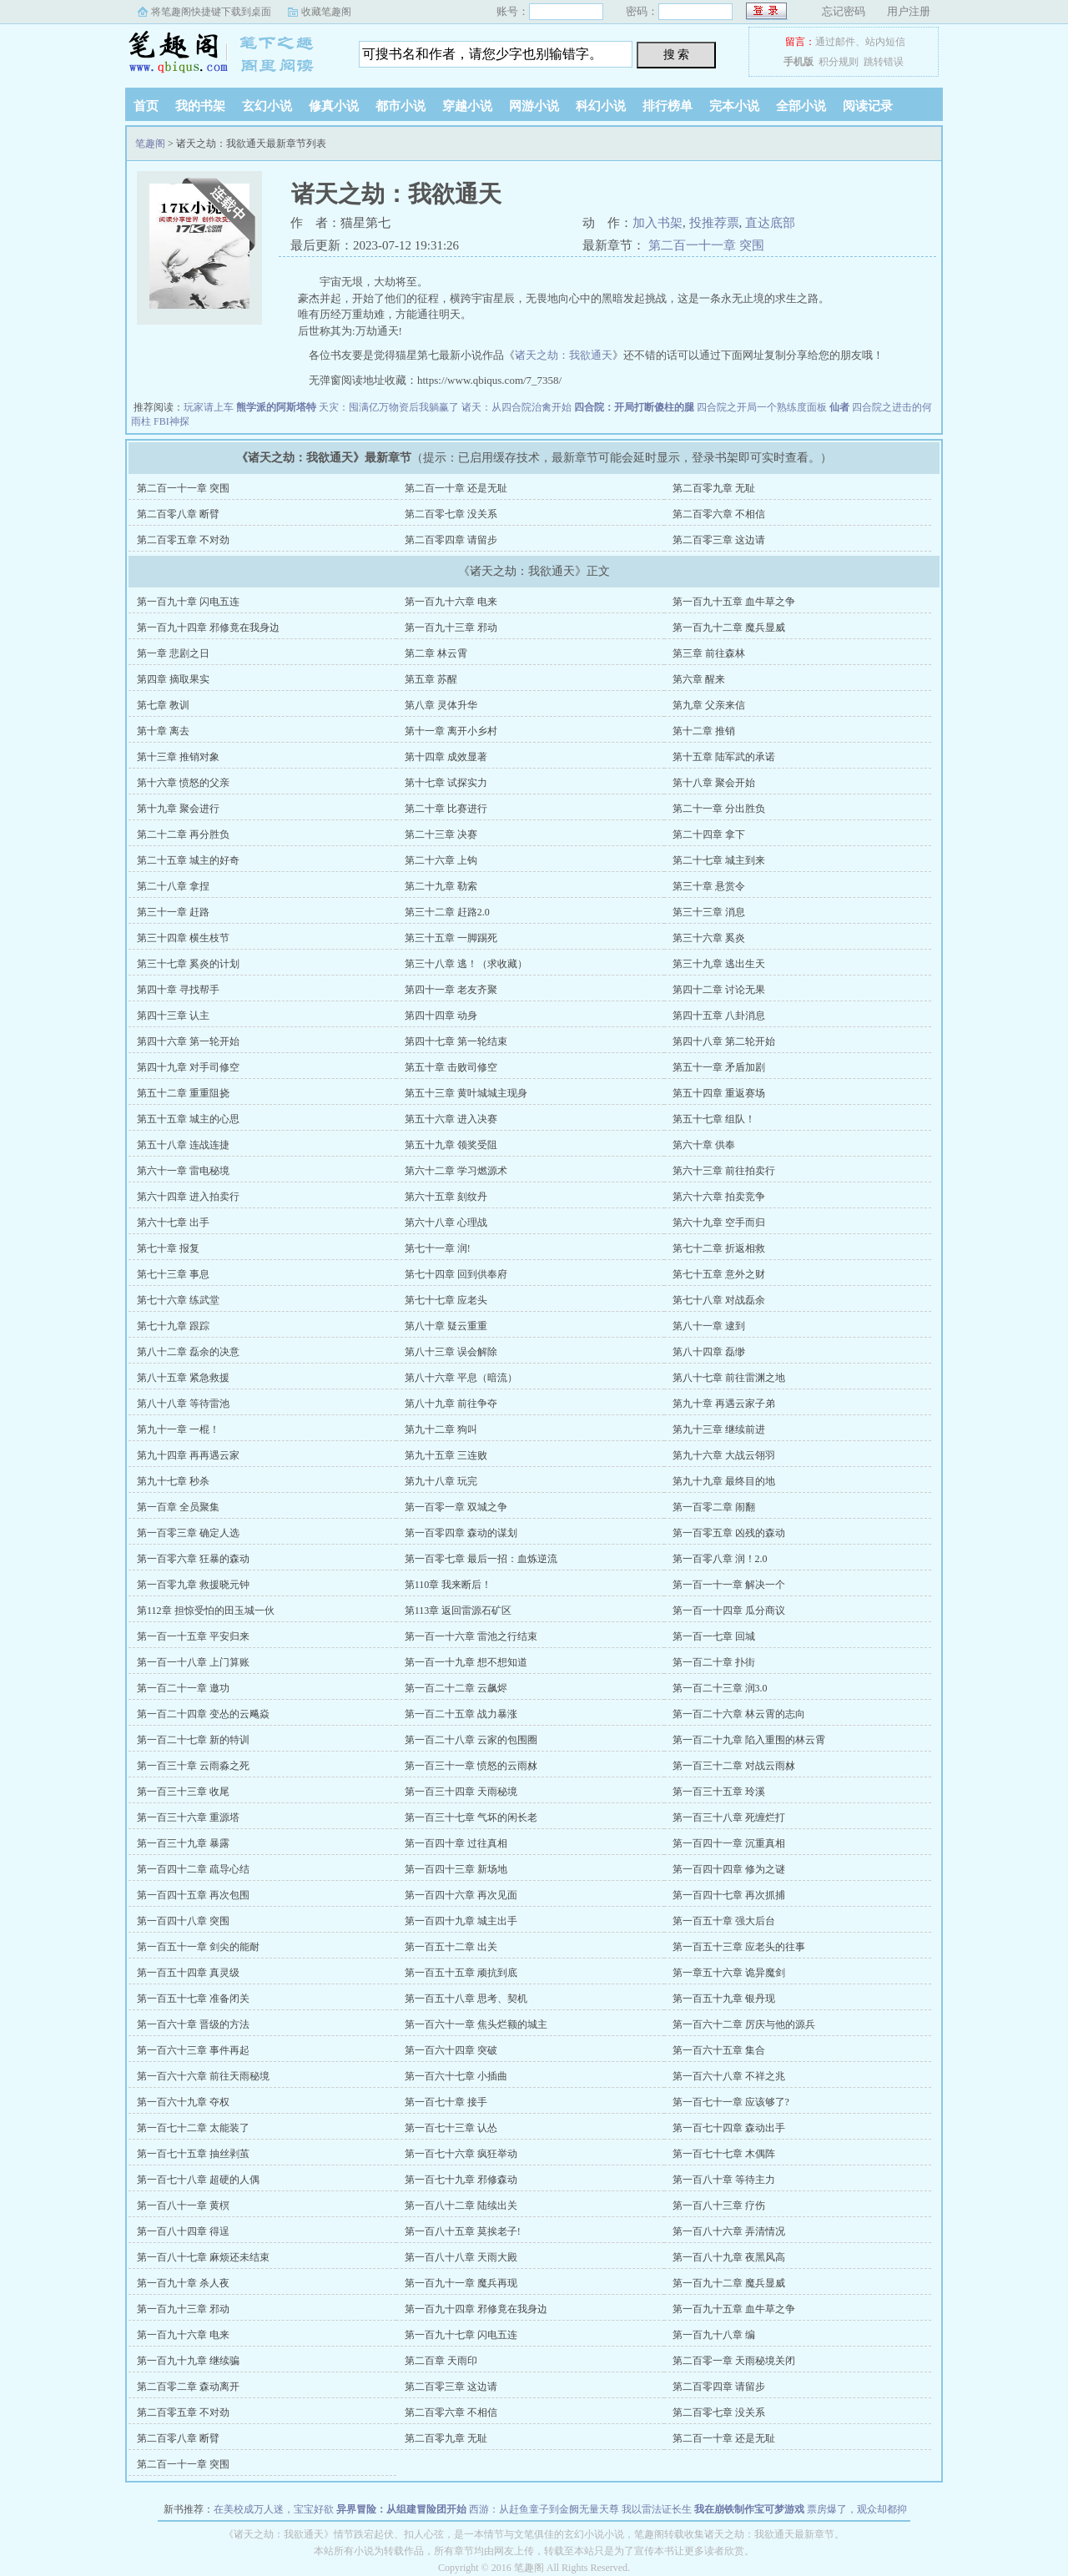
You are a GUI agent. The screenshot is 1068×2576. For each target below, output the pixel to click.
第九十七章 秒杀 (173, 1481)
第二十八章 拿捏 (173, 886)
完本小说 (734, 106)
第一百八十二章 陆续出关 (461, 2205)
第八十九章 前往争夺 (451, 1403)
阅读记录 (868, 106)
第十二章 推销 (704, 731)
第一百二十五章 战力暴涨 (461, 1714)
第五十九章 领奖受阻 (451, 1145)
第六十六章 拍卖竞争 (719, 1196)
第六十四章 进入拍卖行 (188, 1196)
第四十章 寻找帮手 (178, 990)
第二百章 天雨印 (441, 2361)
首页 (146, 106)
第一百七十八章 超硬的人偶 (198, 2179)
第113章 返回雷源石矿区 (458, 1610)
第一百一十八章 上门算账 (193, 1662)
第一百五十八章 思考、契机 (466, 1998)
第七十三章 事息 (173, 1274)
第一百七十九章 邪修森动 (461, 2179)
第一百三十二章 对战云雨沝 (734, 1766)
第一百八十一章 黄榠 (183, 2205)
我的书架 (200, 106)
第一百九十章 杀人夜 (183, 2283)
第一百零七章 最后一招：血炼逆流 (481, 1559)
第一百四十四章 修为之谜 (729, 1869)
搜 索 (676, 54)
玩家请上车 (209, 407)
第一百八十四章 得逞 (183, 2231)
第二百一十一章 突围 (706, 245)
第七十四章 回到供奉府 (456, 1274)
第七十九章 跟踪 (173, 1326)
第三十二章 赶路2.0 (447, 912)
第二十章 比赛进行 (446, 808)
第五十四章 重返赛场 (719, 1093)
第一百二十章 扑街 (714, 1662)
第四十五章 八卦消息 (719, 1015)
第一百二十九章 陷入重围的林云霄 (749, 1740)
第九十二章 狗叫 (441, 1429)
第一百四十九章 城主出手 (461, 1921)
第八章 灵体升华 (441, 705)
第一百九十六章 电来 (451, 601)
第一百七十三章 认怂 (451, 2128)
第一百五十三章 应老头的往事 (739, 1947)
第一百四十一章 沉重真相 (729, 1843)
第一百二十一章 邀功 (183, 1688)
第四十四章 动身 (441, 1015)
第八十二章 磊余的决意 (188, 1352)
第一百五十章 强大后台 (724, 1921)
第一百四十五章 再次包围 (193, 1895)
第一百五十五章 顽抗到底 (461, 1973)
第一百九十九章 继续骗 (188, 2361)
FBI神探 (171, 421)
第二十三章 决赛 (441, 834)
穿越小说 (467, 106)
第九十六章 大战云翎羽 (724, 1455)
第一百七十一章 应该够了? (731, 2102)
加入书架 (657, 222)
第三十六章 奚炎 (709, 938)
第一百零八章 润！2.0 (720, 1559)
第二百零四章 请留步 (451, 540)
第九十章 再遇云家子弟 (724, 1403)
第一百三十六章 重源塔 (188, 1817)
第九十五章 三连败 (446, 1455)
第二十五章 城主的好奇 (188, 860)
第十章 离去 (163, 731)
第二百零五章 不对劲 (183, 540)
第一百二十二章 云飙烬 (456, 1688)
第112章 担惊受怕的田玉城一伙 (206, 1610)
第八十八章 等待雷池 (183, 1403)
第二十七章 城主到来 (719, 860)
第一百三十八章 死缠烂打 (729, 1817)
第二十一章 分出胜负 (719, 808)
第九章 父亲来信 (709, 705)
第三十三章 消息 (709, 912)
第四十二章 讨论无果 (719, 990)
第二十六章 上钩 (441, 860)
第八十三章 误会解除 (451, 1352)
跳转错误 (884, 62)
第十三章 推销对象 (178, 757)
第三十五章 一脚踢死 (451, 938)
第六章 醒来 (699, 679)
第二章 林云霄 (436, 653)
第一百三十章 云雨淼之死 (193, 1766)
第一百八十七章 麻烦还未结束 (203, 2257)
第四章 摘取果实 (173, 679)
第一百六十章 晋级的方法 (193, 2024)
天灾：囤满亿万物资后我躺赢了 (389, 407)
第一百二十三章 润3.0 (720, 1688)
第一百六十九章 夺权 (183, 2102)
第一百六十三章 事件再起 (193, 2050)
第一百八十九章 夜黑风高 (729, 2257)
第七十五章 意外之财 (719, 1274)
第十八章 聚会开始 (714, 783)
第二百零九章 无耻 (714, 488)
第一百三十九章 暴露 (183, 1843)
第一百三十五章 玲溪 (719, 1791)
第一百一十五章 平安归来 (193, 1636)
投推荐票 (714, 222)
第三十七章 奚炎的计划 (188, 964)
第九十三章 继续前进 (719, 1429)
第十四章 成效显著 (446, 757)
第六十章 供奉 (704, 1145)
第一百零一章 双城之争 (456, 1507)
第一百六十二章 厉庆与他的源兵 (744, 2024)
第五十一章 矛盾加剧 (719, 1067)
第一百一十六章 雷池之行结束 (471, 1636)
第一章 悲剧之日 (173, 653)
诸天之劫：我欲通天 (563, 355)
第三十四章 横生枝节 (183, 938)
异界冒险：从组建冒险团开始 (401, 2509)
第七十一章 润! (438, 1248)
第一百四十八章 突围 (183, 1921)
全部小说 (801, 106)
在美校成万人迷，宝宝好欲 (274, 2509)
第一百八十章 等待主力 (724, 2179)
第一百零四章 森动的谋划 (461, 1533)
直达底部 (770, 222)
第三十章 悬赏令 (709, 886)
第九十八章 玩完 (441, 1481)
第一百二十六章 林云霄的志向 (739, 1714)
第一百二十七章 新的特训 (193, 1740)
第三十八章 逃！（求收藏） (466, 964)
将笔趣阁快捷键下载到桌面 (211, 12)
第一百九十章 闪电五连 (188, 601)
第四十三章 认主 (173, 1015)
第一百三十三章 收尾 (183, 1791)
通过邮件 (835, 42)
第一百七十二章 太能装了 (193, 2128)
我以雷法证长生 (657, 2509)
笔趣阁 (229, 53)
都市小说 (400, 106)
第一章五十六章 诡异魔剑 (729, 1973)
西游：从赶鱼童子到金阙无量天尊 (544, 2509)
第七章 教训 (163, 705)
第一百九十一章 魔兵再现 (461, 2283)
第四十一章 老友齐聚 (451, 990)
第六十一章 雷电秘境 (183, 1171)
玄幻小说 (267, 106)
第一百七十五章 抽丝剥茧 (193, 2154)
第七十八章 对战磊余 (719, 1300)
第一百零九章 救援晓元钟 (193, 1584)
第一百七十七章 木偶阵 (724, 2154)
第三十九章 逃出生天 (719, 964)
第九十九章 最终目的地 (724, 1481)
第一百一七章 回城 (714, 1636)
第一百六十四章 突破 (451, 2050)
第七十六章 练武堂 (178, 1300)
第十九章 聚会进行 (178, 808)
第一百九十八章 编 (714, 2335)
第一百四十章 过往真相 (456, 1843)
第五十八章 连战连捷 (183, 1145)
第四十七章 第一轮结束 (456, 1041)
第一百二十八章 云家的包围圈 (471, 1740)
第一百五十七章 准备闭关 (193, 1998)
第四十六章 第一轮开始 (188, 1041)
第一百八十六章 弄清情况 (729, 2231)
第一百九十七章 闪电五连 (461, 2335)
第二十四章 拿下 (709, 834)
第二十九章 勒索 (441, 886)
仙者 (839, 407)
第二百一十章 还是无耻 (456, 488)
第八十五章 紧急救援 (183, 1378)
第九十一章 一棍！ (178, 1429)
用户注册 (908, 11)
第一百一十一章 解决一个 (729, 1584)
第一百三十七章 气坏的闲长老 (471, 1817)
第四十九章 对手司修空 (188, 1067)
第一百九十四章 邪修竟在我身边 (208, 627)
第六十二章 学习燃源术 (456, 1171)
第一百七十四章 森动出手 (729, 2128)
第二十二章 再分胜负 (183, 834)
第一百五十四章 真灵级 (188, 1973)
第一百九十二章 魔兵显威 (729, 627)
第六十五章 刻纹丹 (446, 1196)
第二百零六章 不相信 (719, 514)
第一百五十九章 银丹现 (724, 1998)
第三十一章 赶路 (173, 912)
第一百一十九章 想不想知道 (466, 1662)
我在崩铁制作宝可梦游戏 (749, 2509)
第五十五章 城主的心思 (188, 1119)
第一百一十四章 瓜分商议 (729, 1610)
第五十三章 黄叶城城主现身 (466, 1093)
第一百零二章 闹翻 (714, 1507)
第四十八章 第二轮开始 (724, 1041)
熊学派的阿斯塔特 (276, 407)
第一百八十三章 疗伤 (719, 2205)
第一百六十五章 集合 (719, 2050)
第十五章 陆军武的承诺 (724, 757)
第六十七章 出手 (173, 1222)
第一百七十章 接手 (446, 2102)
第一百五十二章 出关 (451, 1947)
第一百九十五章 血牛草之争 (734, 601)
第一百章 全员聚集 (178, 1507)
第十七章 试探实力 (446, 783)
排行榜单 (667, 106)
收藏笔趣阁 (326, 12)
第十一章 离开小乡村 (451, 731)
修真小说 (334, 106)
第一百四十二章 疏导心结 (193, 1869)
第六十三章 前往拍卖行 (724, 1171)
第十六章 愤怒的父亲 (183, 783)
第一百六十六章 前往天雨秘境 (203, 2076)
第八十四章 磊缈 (709, 1352)
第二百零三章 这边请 (719, 540)
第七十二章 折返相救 (719, 1248)
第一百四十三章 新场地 (456, 1869)
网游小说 (534, 106)
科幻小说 (601, 106)
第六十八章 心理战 (446, 1222)
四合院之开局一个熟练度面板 (762, 407)
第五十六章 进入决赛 (451, 1119)
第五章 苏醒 (431, 679)
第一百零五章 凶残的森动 (729, 1533)
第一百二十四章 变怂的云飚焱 (203, 1714)
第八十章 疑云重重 (446, 1326)
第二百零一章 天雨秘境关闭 (734, 2361)
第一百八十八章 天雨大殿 (461, 2257)
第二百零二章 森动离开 (188, 2386)
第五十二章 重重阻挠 (183, 1093)
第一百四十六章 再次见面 (461, 1895)
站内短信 (885, 42)
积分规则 (839, 62)
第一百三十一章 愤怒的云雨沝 (471, 1766)
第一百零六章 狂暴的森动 (193, 1559)
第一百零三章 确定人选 (188, 1533)
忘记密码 (843, 11)
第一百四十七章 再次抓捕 (729, 1895)
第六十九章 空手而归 (719, 1222)
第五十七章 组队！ (714, 1119)
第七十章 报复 (168, 1248)
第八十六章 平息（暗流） (461, 1378)
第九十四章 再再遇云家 (188, 1455)
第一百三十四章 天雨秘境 (461, 1791)
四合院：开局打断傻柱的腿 (634, 407)
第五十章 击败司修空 (451, 1067)
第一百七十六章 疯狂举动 (461, 2154)
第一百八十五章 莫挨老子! (463, 2231)
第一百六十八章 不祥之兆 (729, 2076)
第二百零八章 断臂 (178, 514)
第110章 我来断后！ (448, 1584)
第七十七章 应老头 (446, 1300)
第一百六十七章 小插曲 (456, 2076)
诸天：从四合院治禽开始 (516, 407)
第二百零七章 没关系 (451, 514)
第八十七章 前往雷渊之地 (729, 1378)
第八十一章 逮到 (709, 1326)
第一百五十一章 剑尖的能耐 (198, 1947)
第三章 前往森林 (709, 653)
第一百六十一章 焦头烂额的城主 (476, 2024)
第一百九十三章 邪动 (451, 627)
